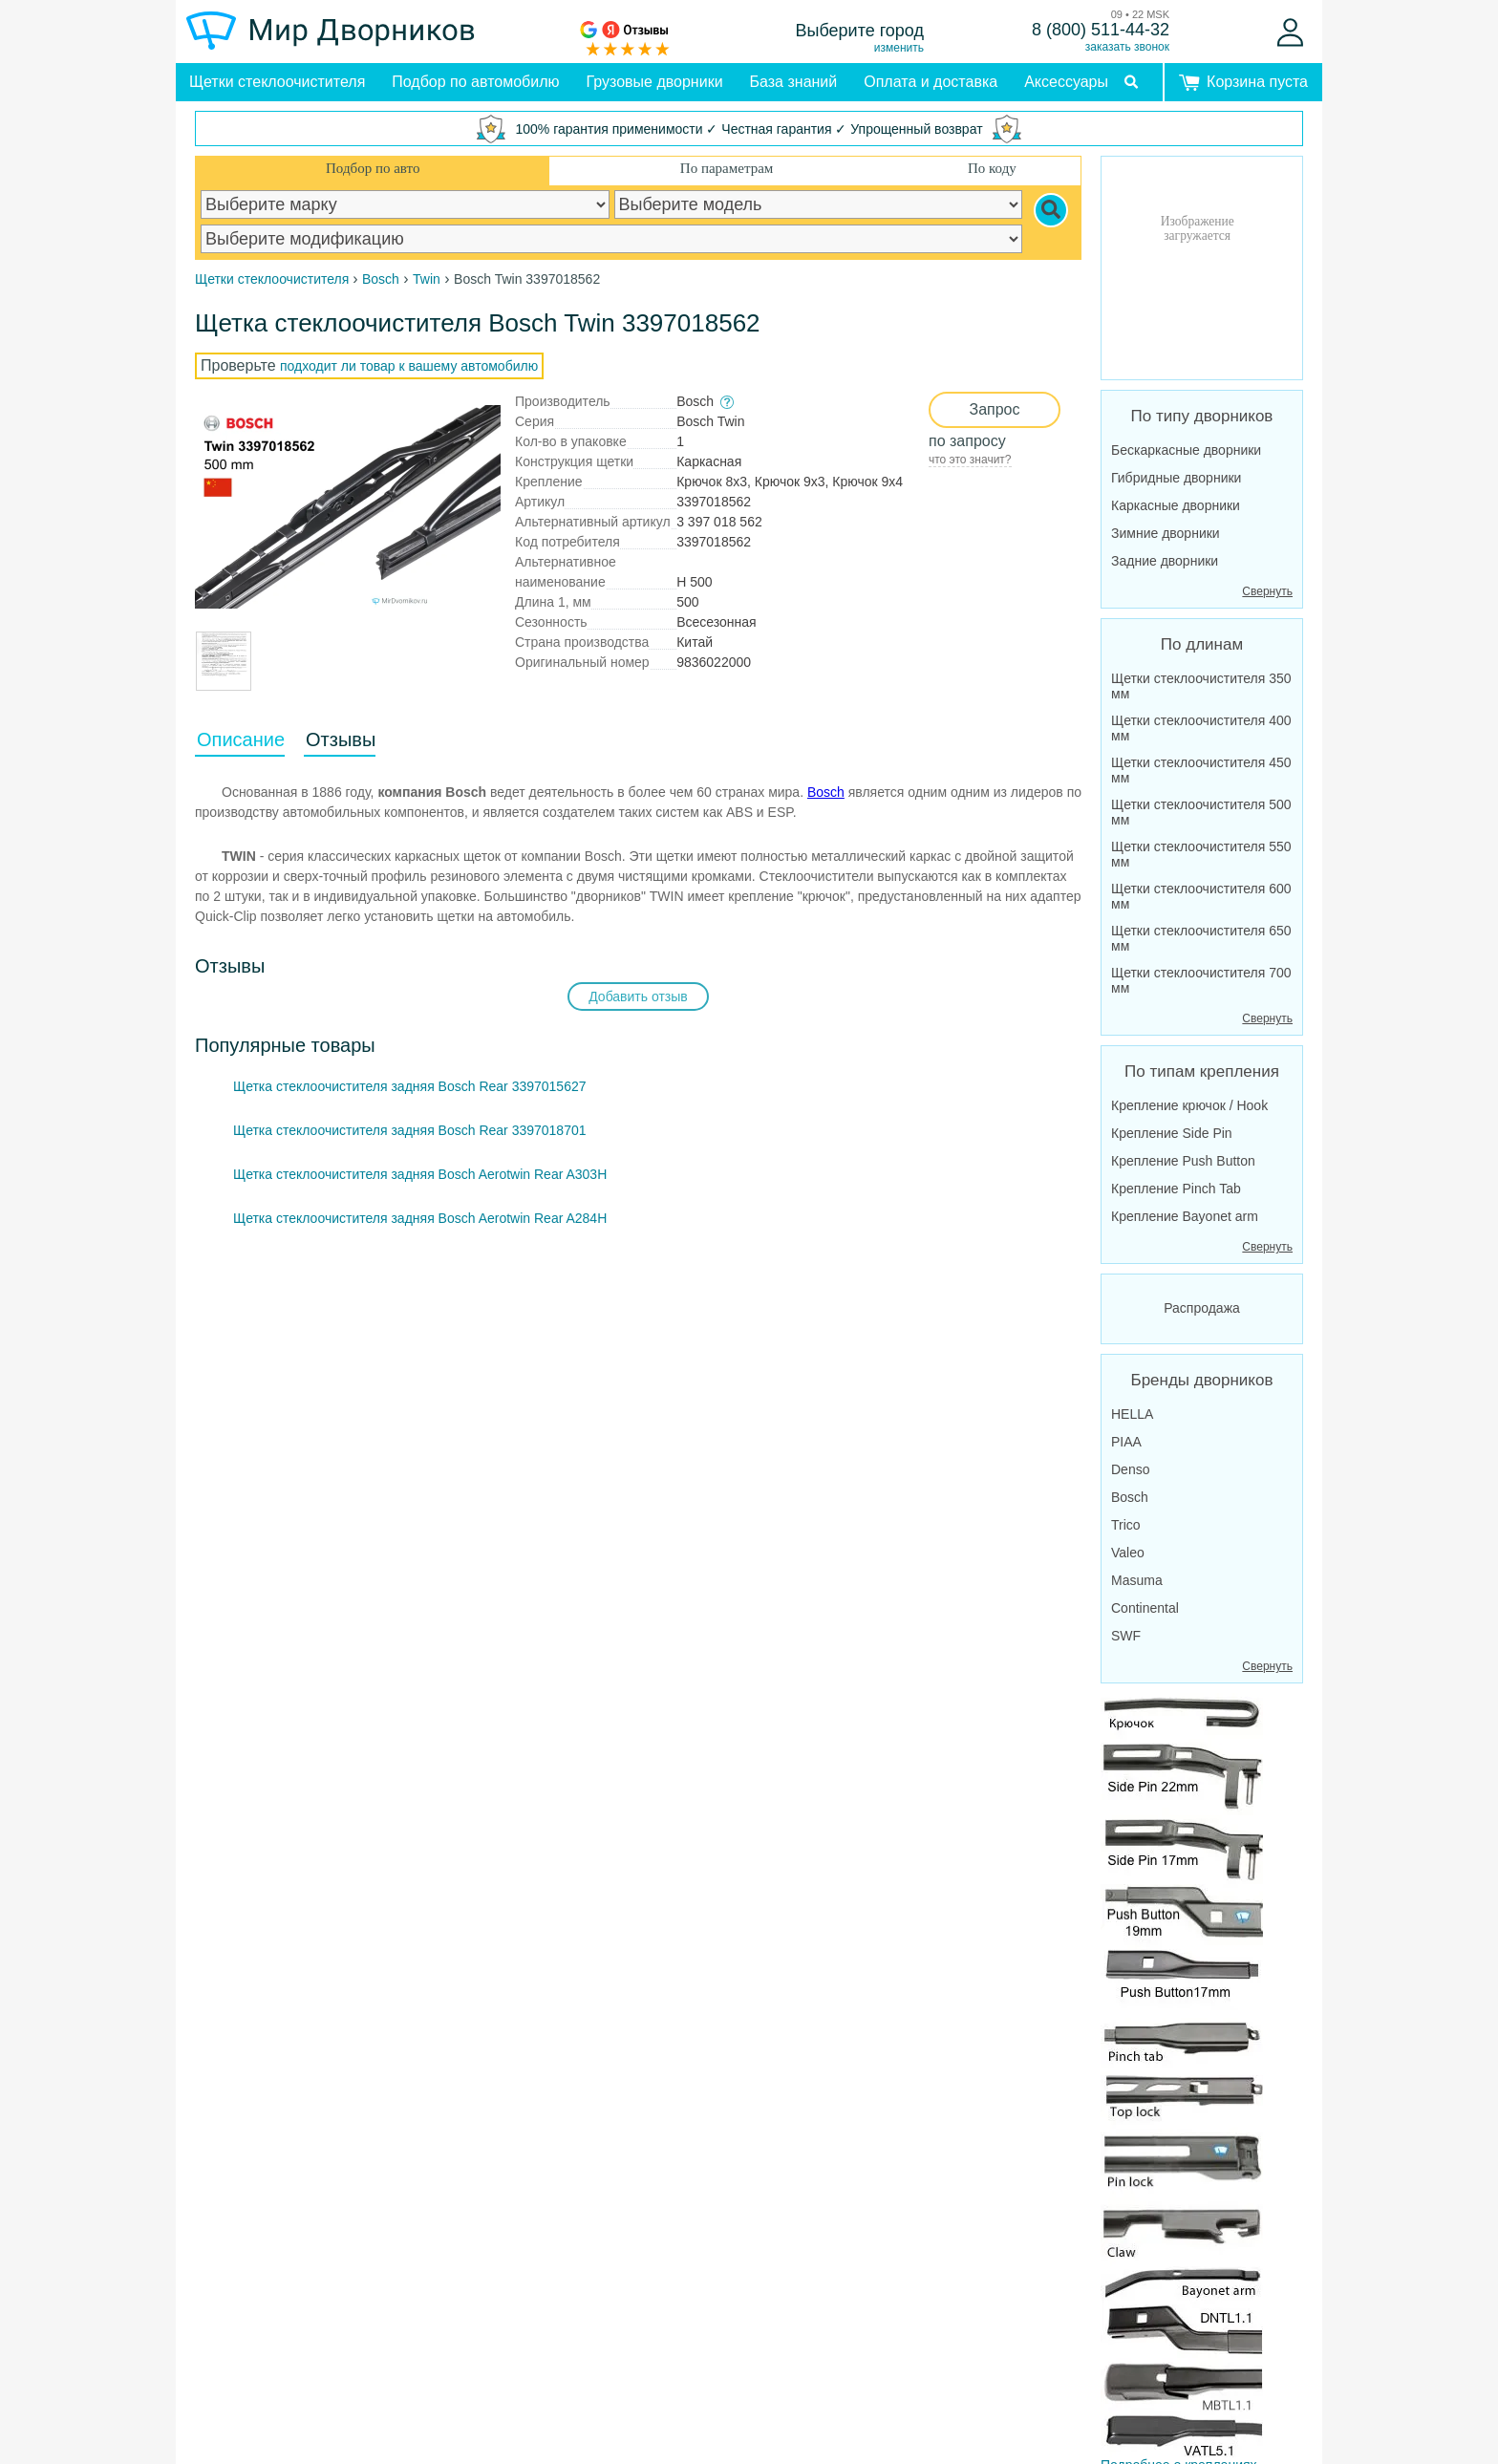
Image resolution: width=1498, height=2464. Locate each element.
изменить (899, 47)
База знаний (794, 82)
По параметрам (726, 168)
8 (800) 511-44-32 (1100, 29)
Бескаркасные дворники (1186, 450)
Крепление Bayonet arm (1184, 1216)
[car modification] (611, 239)
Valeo (1128, 1552)
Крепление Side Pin (1171, 1133)
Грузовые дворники (655, 82)
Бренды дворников (1202, 1380)
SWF (1126, 1635)
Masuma (1137, 1580)
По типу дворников (1202, 416)
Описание (241, 739)
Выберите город (860, 30)
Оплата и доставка (930, 82)
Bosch (826, 792)
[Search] (1051, 210)
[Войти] (1290, 32)
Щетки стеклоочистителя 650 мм (1201, 938)
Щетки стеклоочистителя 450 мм (1201, 770)
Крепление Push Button (1183, 1160)
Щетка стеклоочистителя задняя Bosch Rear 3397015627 (410, 1086)
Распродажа (1202, 1308)
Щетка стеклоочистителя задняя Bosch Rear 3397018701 (410, 1130)
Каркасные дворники (1175, 505)
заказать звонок (1127, 47)
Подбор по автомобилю (475, 82)
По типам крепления (1201, 1071)
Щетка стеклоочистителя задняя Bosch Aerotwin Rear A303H (420, 1174)
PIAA (1126, 1441)
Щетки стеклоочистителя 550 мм (1201, 854)
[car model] (818, 204)
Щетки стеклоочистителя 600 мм (1201, 896)
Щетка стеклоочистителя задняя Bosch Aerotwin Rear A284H (420, 1218)
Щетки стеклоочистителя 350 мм (1201, 686)
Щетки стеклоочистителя (277, 82)
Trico (1126, 1524)
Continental (1145, 1608)
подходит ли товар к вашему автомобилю (409, 366)
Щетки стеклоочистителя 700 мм (1201, 980)
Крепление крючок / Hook (1189, 1105)
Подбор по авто (372, 168)
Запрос (994, 409)
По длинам (1202, 644)
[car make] (405, 204)
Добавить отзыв (638, 996)
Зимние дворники (1165, 533)
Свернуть (1267, 591)
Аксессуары (1066, 82)
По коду (992, 168)
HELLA (1132, 1414)
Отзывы (340, 739)
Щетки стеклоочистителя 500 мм (1201, 812)
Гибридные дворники (1176, 477)
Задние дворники (1164, 560)
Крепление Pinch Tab (1176, 1188)
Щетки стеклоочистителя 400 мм (1201, 728)
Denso (1130, 1469)
